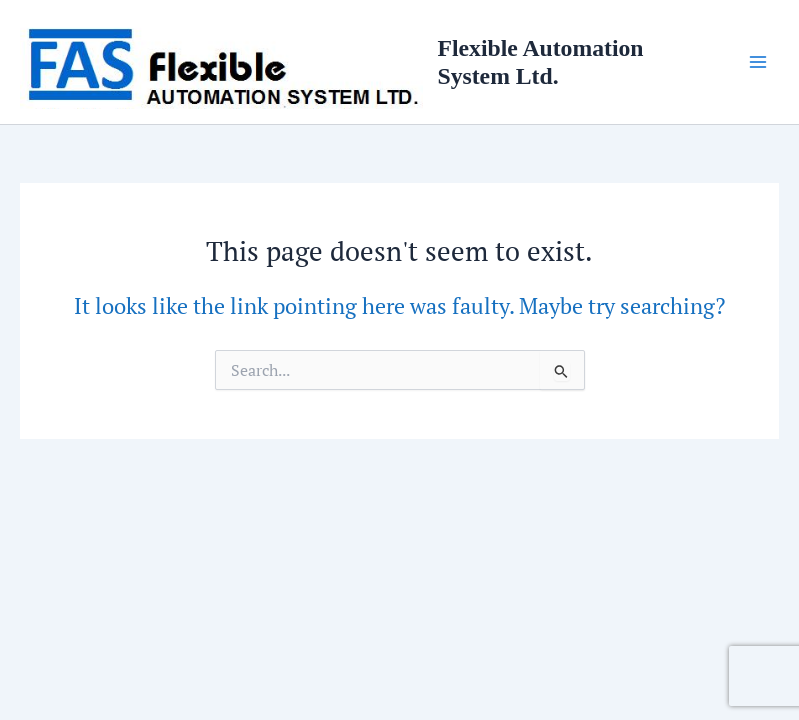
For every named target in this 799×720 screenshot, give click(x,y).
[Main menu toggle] (758, 62)
